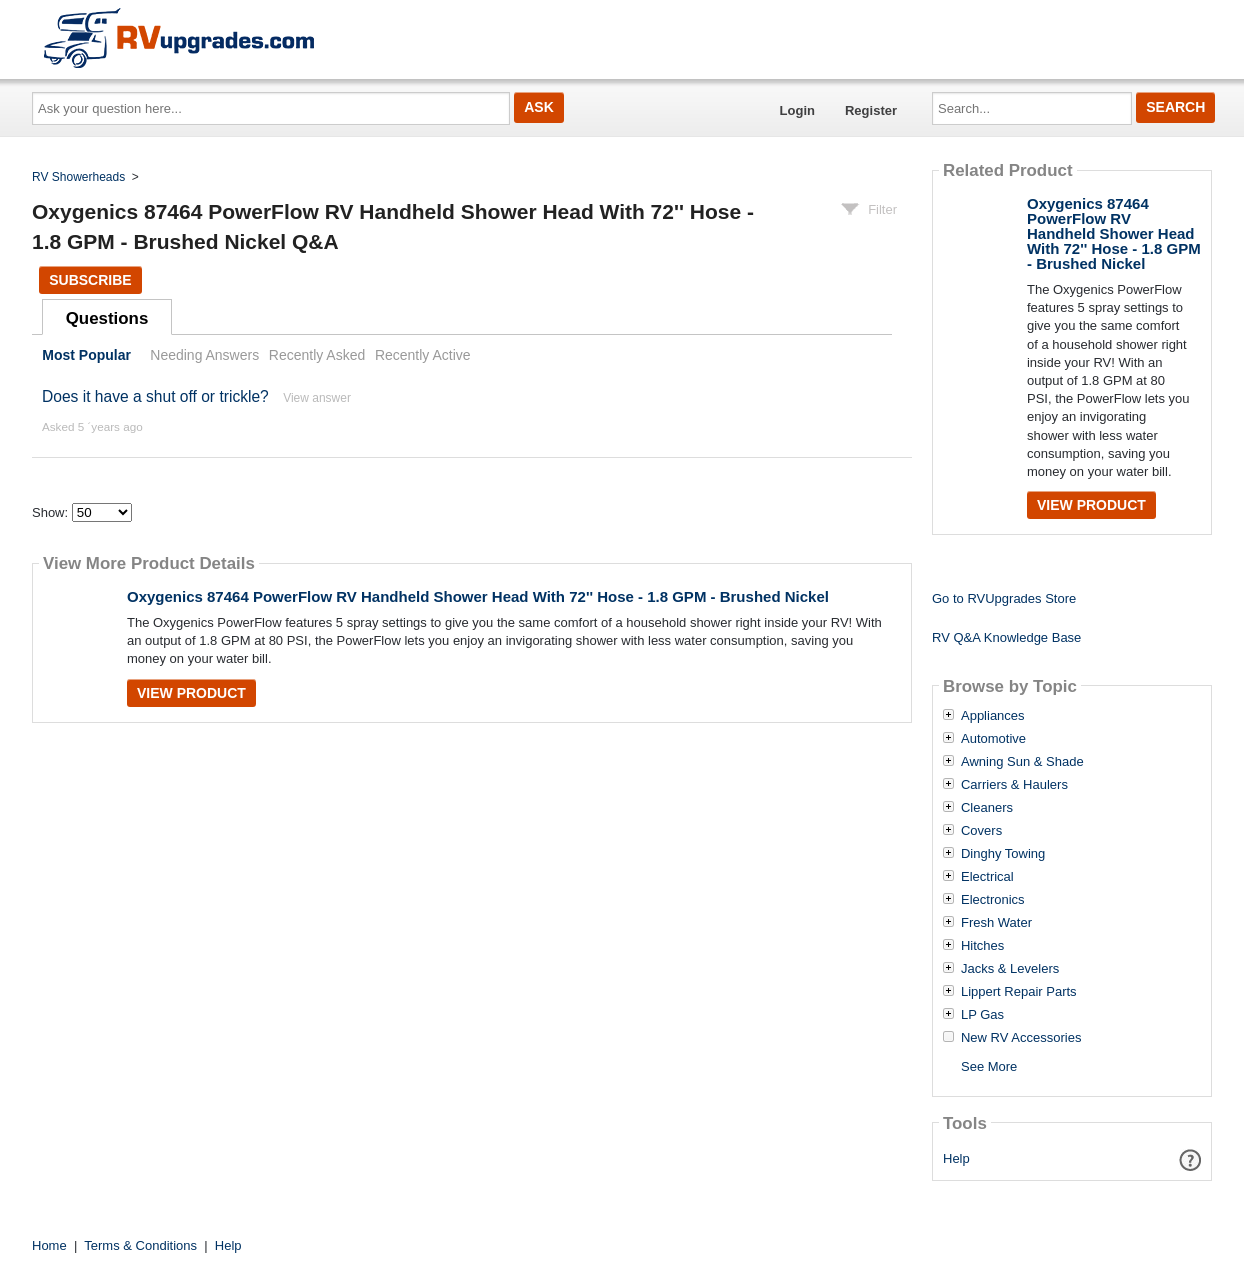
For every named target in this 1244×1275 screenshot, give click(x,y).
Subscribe (90, 280)
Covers (981, 831)
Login (797, 110)
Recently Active (423, 355)
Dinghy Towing (1003, 854)
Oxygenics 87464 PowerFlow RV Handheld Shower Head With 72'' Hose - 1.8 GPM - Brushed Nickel (478, 596)
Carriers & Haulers (1014, 785)
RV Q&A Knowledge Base (1006, 637)
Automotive (993, 739)
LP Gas (982, 1015)
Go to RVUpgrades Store (1004, 598)
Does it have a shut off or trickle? (155, 396)
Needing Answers (204, 355)
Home (49, 1245)
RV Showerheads (78, 177)
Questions (107, 318)
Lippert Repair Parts (1019, 992)
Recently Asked (317, 355)
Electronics (993, 900)
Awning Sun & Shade (1022, 762)
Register (871, 110)
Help (956, 1158)
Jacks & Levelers (1010, 969)
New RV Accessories (1021, 1038)
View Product (191, 693)
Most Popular (86, 355)
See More (989, 1066)
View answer (317, 398)
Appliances (993, 716)
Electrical (987, 877)
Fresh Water (996, 923)
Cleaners (987, 808)
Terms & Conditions (140, 1245)
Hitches (982, 946)
